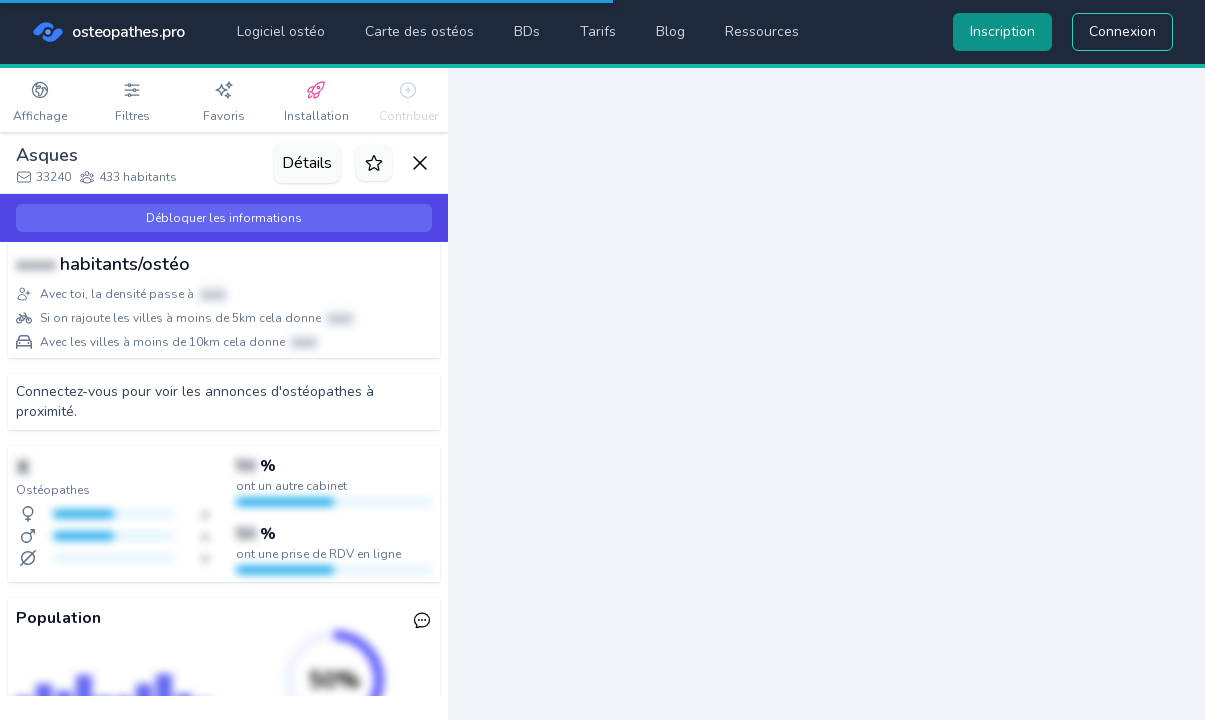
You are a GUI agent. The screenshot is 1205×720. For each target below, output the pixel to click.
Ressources (762, 31)
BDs (527, 31)
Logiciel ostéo (281, 31)
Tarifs (598, 31)
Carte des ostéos (419, 31)
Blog (670, 31)
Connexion (1122, 31)
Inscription (1002, 31)
